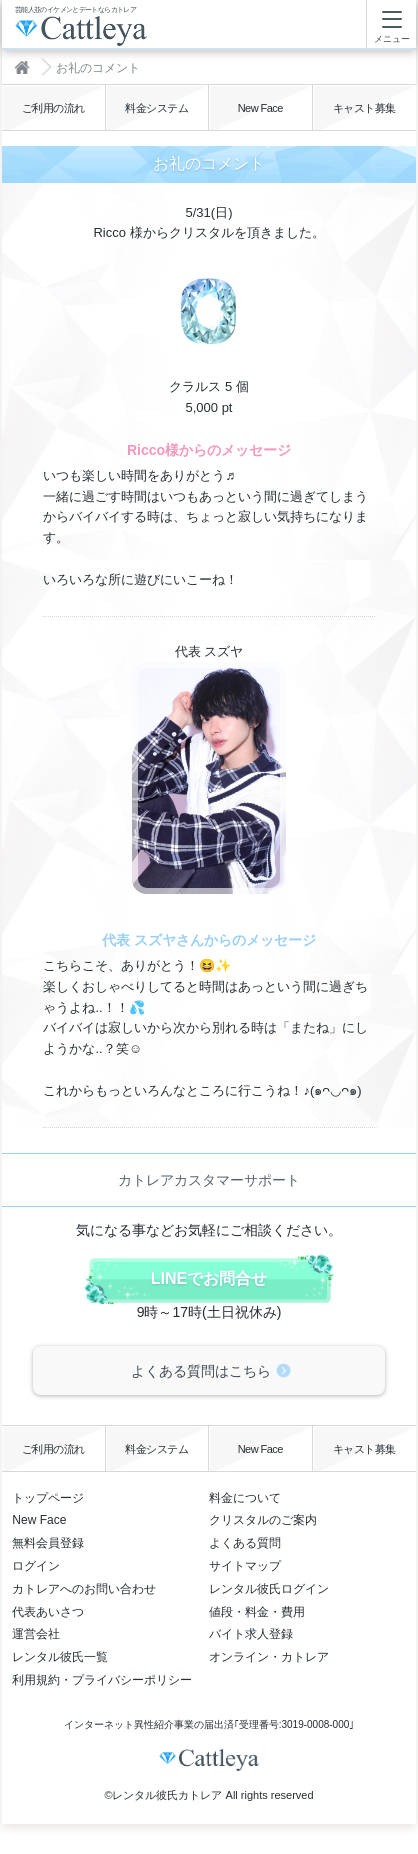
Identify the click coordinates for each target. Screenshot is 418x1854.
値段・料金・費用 (257, 1612)
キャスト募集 (364, 108)
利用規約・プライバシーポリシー (102, 1680)
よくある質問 (245, 1543)
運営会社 (36, 1634)
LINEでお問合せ (209, 1278)
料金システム (156, 108)
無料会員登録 (48, 1543)
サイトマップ (245, 1566)
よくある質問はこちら (201, 1371)
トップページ (48, 1498)
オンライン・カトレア (269, 1657)
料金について (245, 1498)
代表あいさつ (48, 1612)
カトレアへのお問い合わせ (84, 1589)
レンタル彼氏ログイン (269, 1589)
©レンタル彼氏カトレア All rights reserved (208, 1795)
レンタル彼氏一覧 (60, 1657)
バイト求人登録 (251, 1634)
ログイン (36, 1566)
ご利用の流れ (53, 108)
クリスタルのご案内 (263, 1520)
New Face (260, 108)
